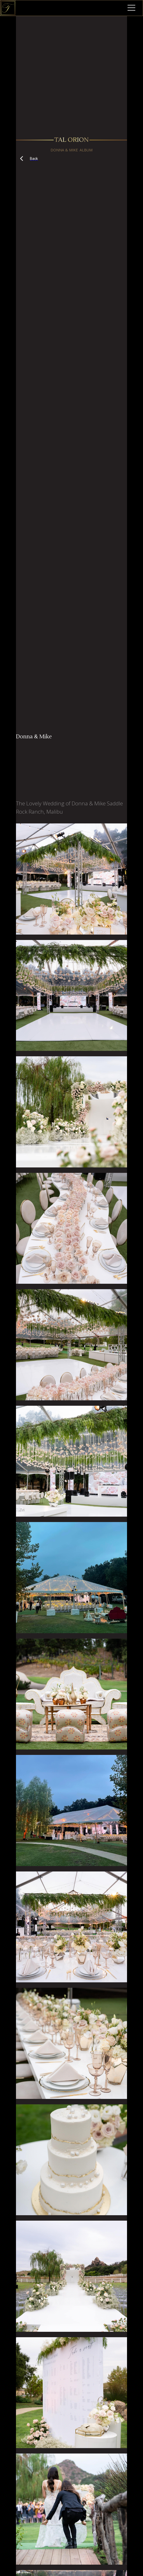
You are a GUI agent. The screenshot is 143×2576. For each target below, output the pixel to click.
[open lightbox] (71, 879)
